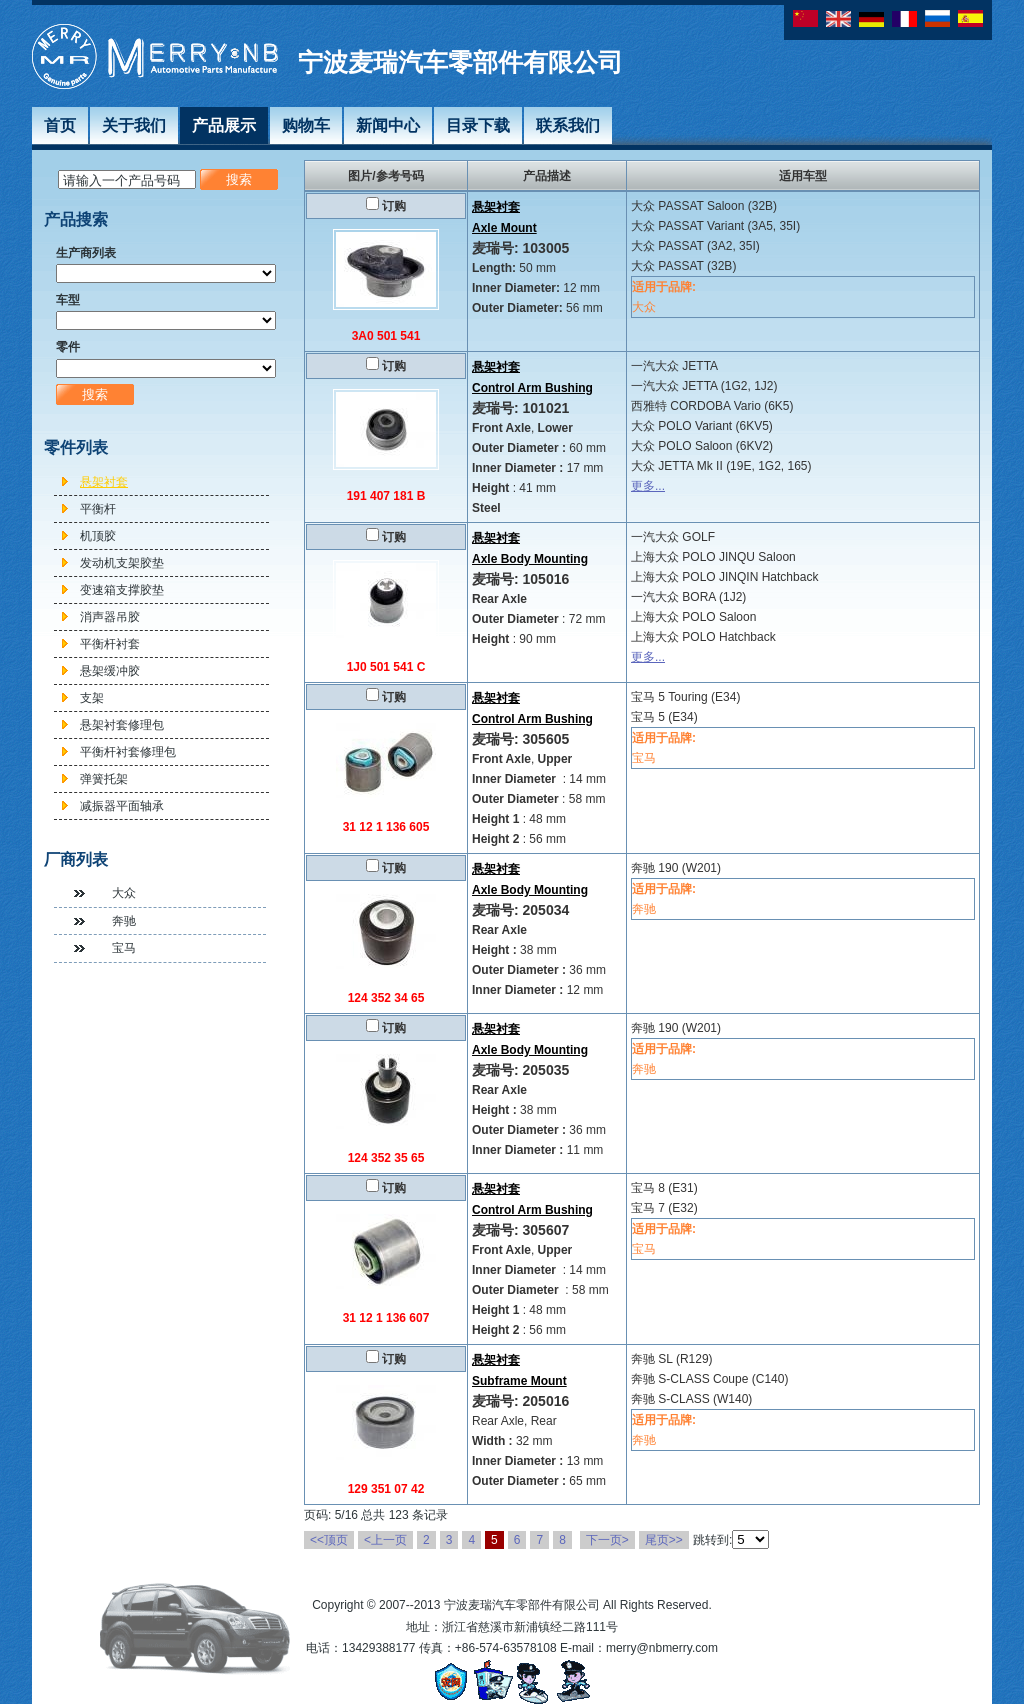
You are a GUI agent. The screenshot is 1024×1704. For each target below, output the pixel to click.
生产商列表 (86, 253)
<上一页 (385, 1540)
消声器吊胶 (110, 617)
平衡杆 (98, 509)
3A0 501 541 (386, 336)
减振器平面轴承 (122, 806)
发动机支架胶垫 (122, 563)
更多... (648, 486)
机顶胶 (98, 536)
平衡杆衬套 (110, 644)
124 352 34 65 (386, 998)
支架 (92, 698)
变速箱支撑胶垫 (122, 590)
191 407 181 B (386, 496)
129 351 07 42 (386, 1489)
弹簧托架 (104, 779)
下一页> (607, 1540)
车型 (68, 300)
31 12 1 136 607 (386, 1318)
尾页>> (664, 1540)
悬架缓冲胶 (110, 671)
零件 (68, 347)
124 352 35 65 (386, 1158)
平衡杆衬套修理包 (128, 752)
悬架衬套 (104, 482)
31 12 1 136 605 (386, 827)
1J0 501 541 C (386, 667)
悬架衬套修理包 (122, 725)
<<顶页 (329, 1540)
